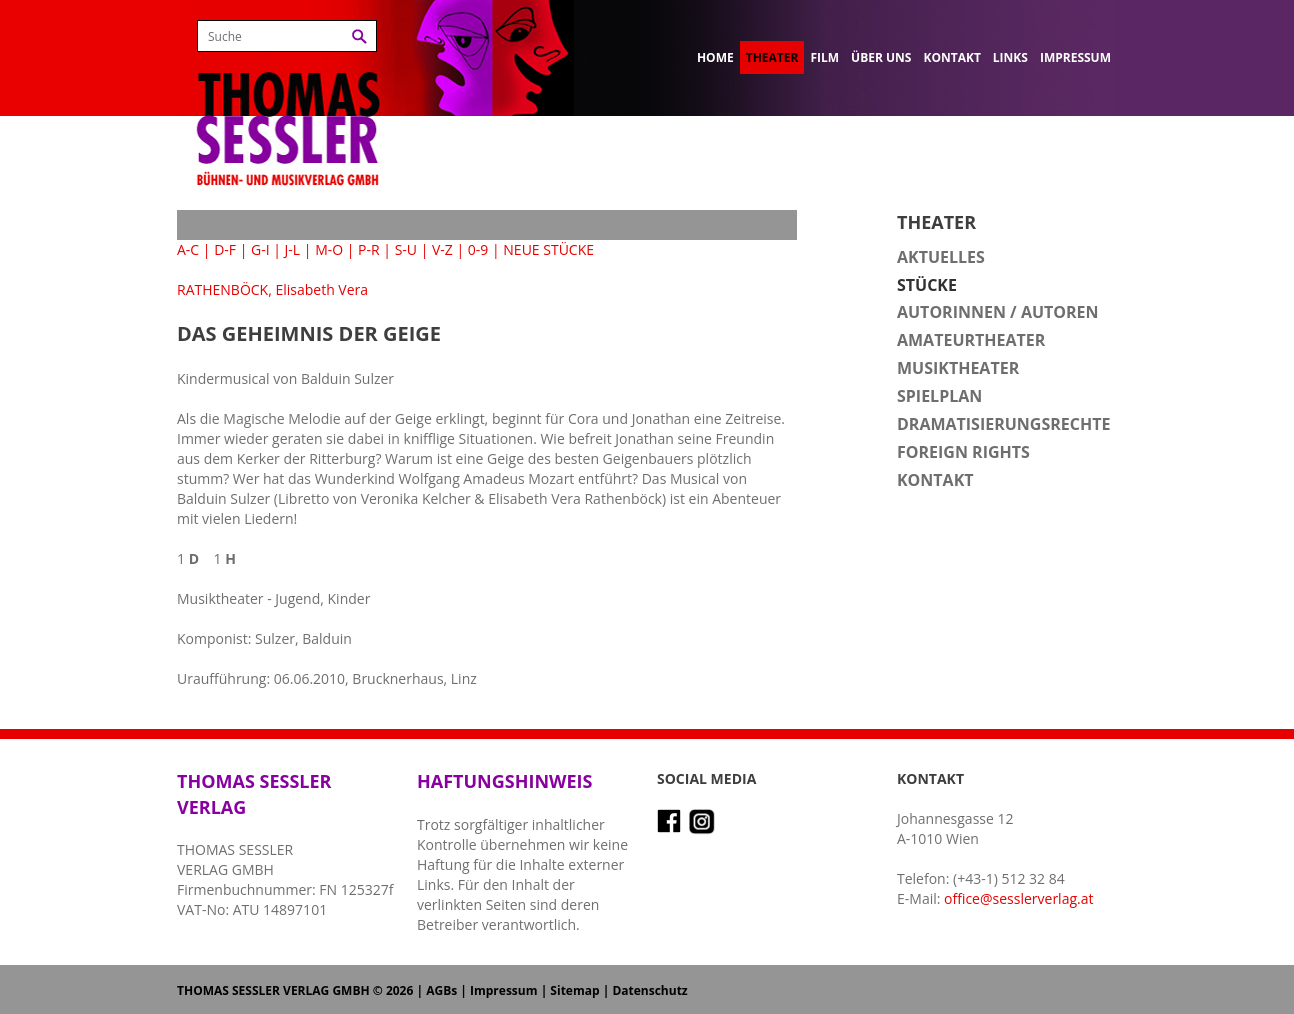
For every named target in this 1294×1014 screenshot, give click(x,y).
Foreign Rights (963, 452)
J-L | (298, 249)
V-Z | (448, 249)
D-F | (230, 249)
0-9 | (484, 249)
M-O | (334, 249)
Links (1010, 57)
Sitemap (574, 990)
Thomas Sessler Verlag (288, 100)
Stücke (927, 285)
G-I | (266, 249)
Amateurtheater (971, 340)
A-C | (194, 249)
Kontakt (951, 57)
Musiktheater (958, 368)
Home (715, 57)
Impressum (1075, 57)
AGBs (441, 990)
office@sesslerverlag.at (1018, 898)
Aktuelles (941, 257)
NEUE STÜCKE (548, 249)
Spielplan (939, 396)
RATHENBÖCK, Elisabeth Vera (272, 289)
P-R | (374, 249)
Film (824, 57)
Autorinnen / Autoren (998, 312)
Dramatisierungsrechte (1003, 424)
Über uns (881, 57)
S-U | (412, 249)
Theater (772, 57)
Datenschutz (649, 990)
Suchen (359, 36)
